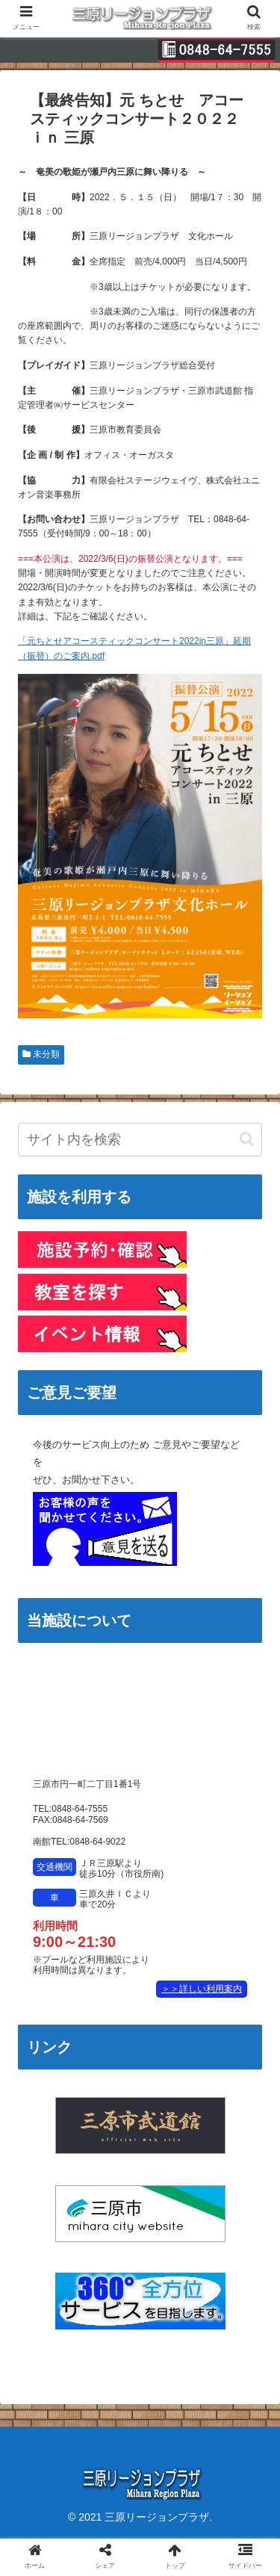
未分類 (41, 1054)
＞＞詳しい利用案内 (201, 1989)
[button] (247, 1139)
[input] (140, 1140)
